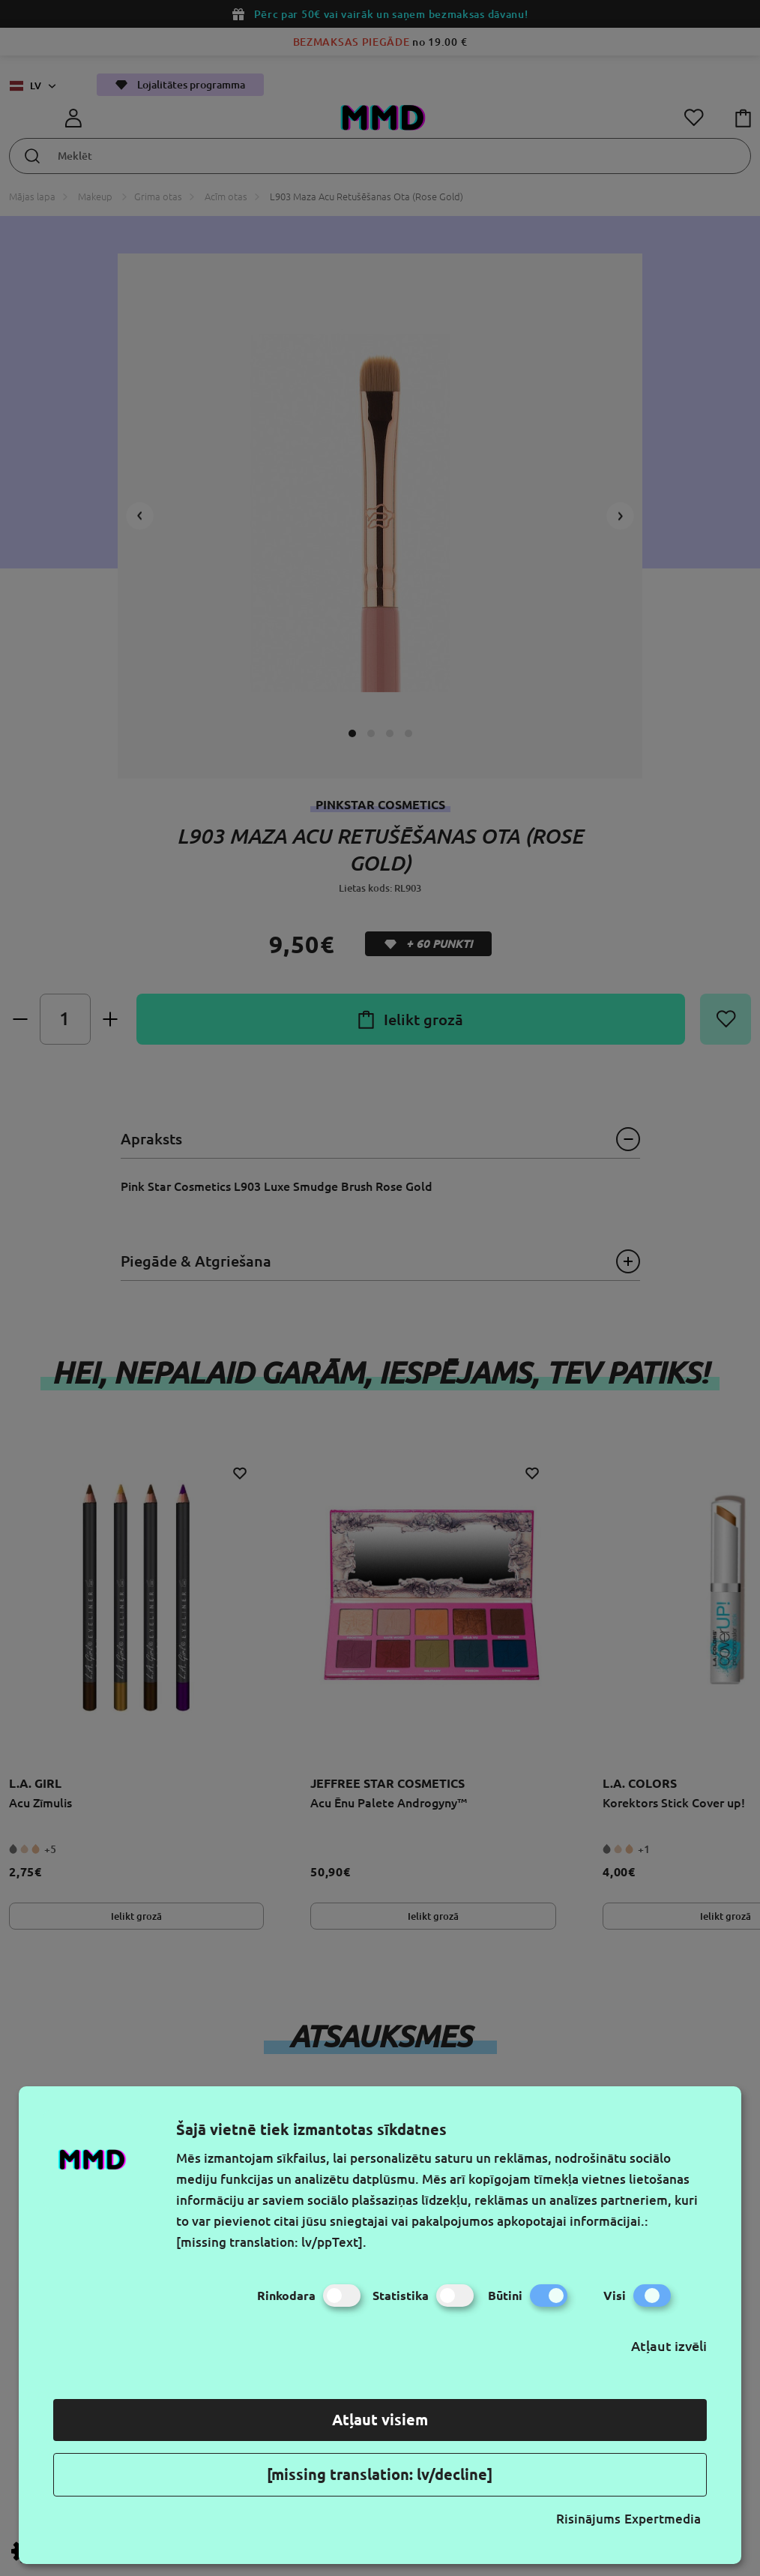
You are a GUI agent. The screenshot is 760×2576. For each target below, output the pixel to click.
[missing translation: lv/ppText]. (271, 2242)
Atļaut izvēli (669, 2345)
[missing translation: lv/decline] (379, 2474)
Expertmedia (662, 2519)
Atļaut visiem (380, 2419)
